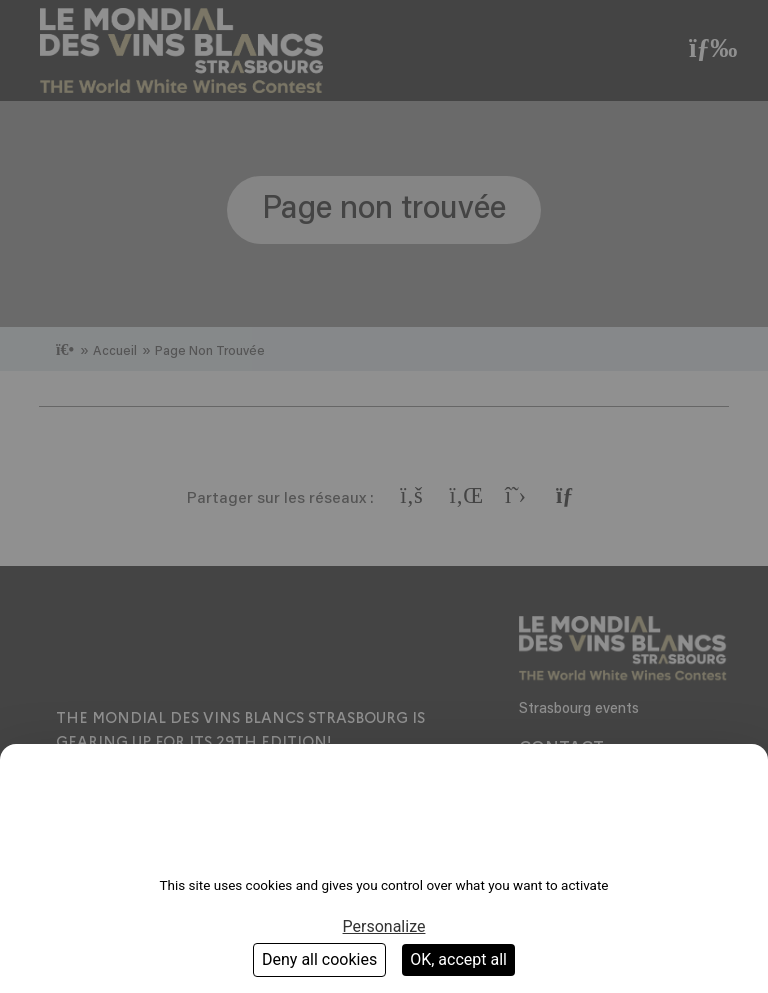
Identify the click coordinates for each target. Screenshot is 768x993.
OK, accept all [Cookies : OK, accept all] (458, 959)
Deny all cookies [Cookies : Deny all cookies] (319, 959)
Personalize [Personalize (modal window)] (384, 926)
